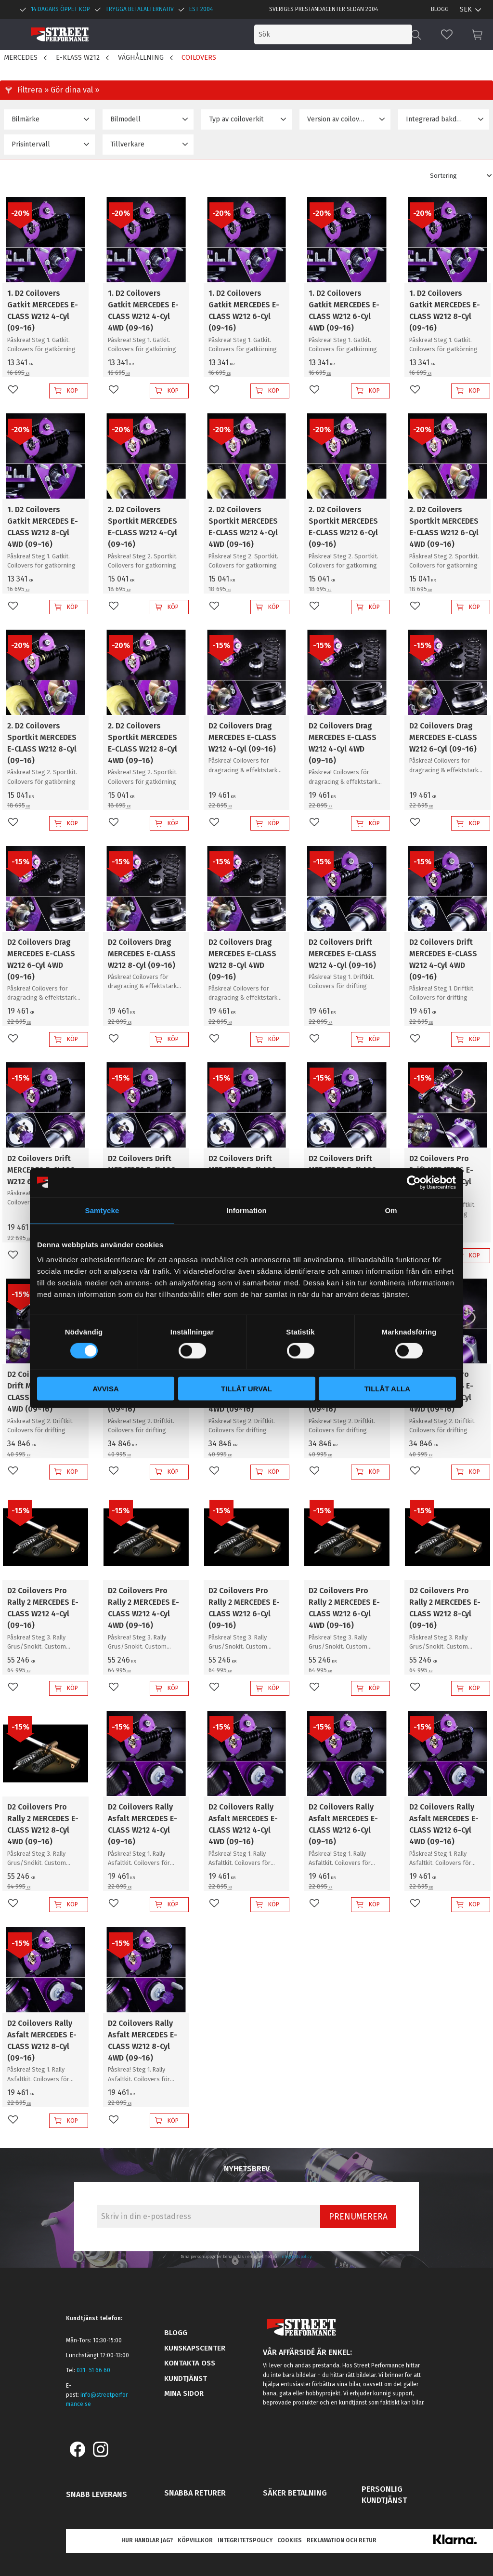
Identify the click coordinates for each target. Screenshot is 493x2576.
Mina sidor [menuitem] (184, 2393)
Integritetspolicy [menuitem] (245, 2540)
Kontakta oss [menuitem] (189, 2363)
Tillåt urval (246, 1389)
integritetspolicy (295, 2256)
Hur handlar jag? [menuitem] (147, 2540)
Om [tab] (391, 1210)
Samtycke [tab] (102, 1210)
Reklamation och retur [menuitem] (341, 2540)
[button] (446, 34)
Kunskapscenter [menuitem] (194, 2348)
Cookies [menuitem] (289, 2540)
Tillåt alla (387, 1389)
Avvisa (105, 1389)
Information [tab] (246, 1210)
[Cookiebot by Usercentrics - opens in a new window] (414, 1182)
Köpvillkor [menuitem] (195, 2540)
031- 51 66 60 (93, 2370)
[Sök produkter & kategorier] (333, 34)
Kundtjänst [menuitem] (185, 2378)
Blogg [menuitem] (440, 9)
